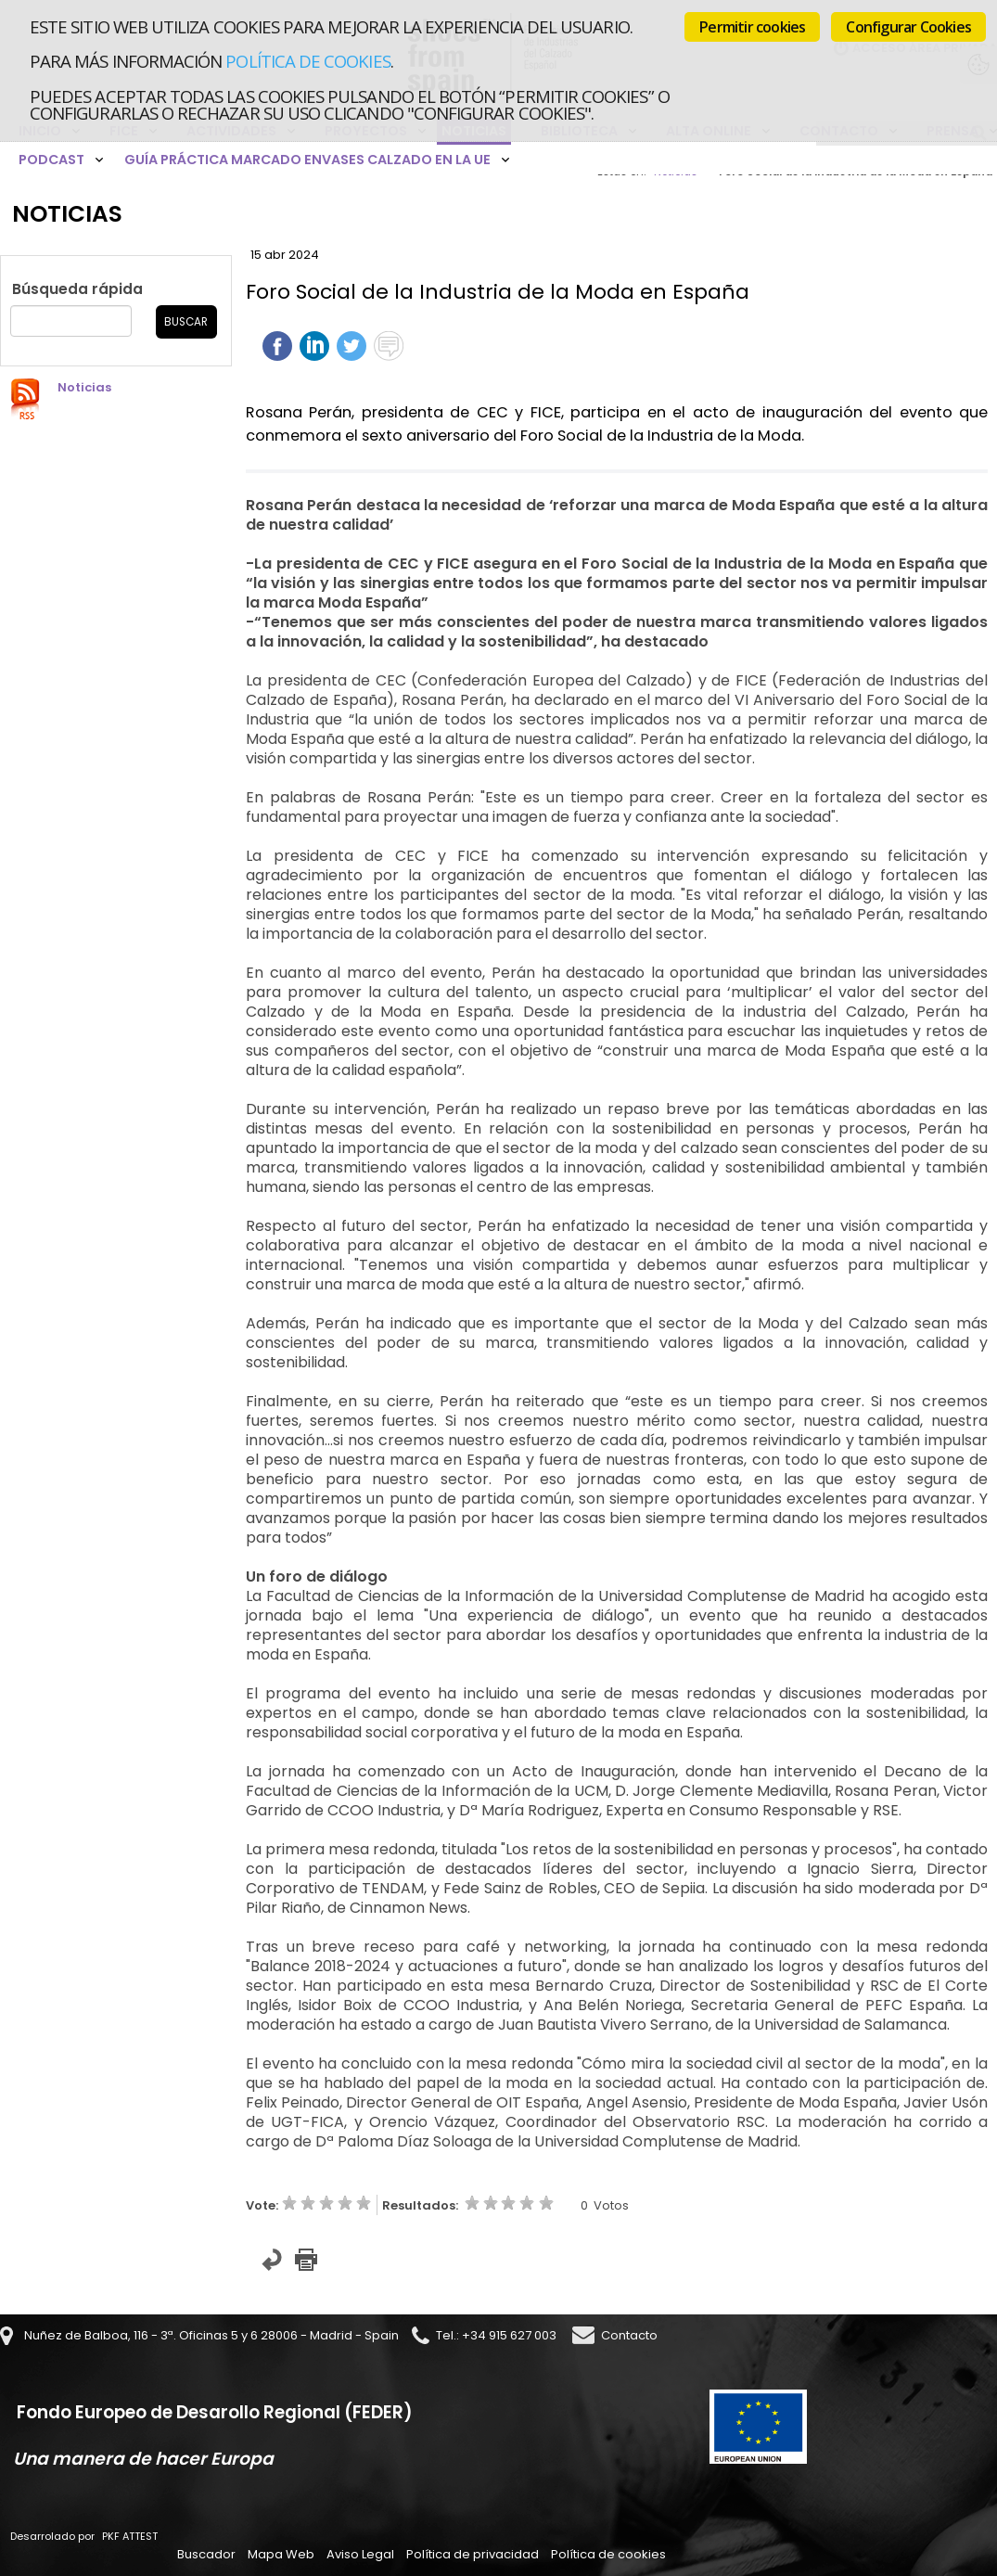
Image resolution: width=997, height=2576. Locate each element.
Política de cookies (307, 60)
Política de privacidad (472, 2554)
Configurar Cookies (908, 27)
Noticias (84, 387)
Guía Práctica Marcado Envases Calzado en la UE (307, 159)
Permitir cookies (752, 27)
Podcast (51, 159)
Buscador (206, 2554)
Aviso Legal (360, 2554)
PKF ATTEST (130, 2536)
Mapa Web (281, 2554)
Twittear (351, 346)
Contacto (629, 2335)
